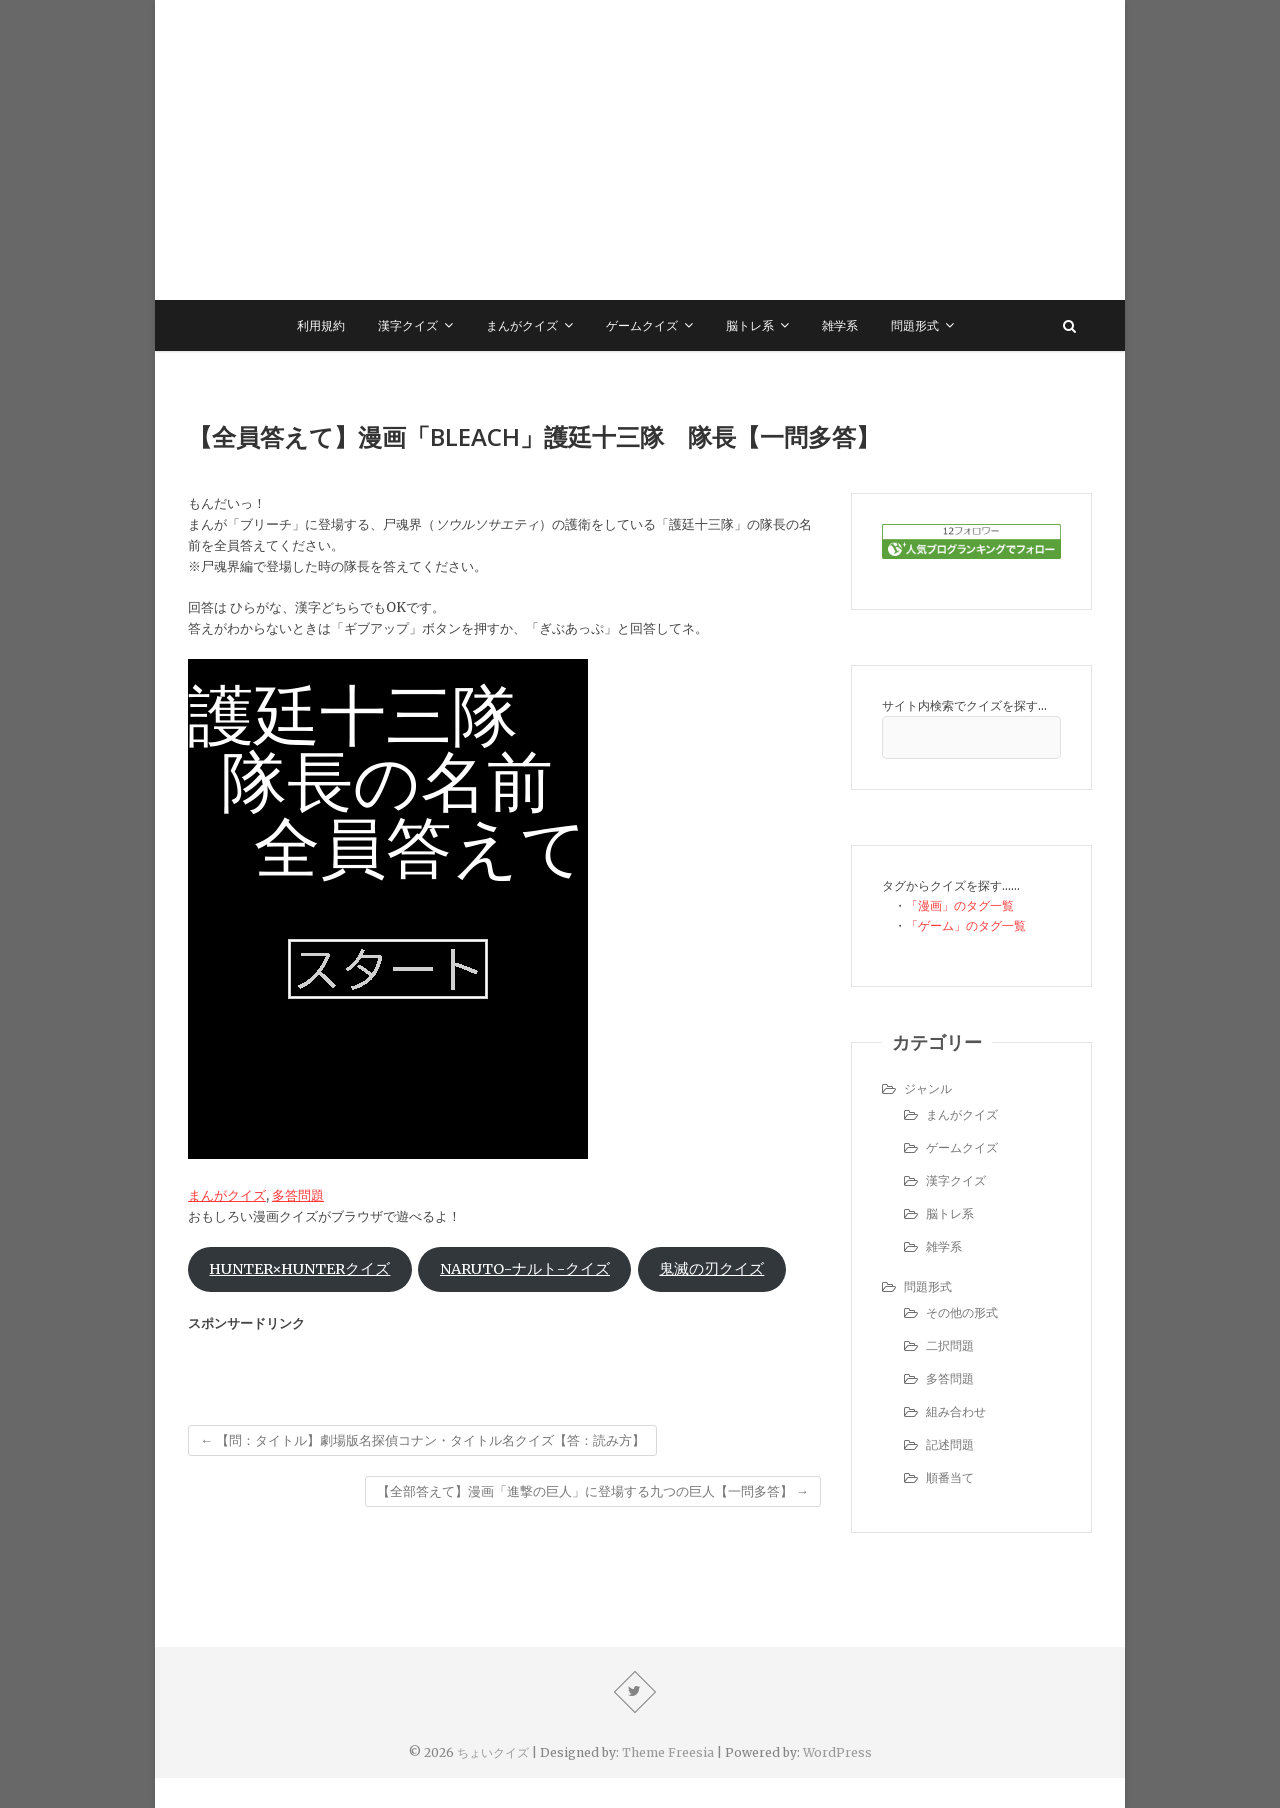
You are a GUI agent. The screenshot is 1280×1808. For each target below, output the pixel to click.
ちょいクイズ (493, 1752)
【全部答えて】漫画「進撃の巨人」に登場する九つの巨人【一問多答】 (593, 1491)
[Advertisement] (640, 150)
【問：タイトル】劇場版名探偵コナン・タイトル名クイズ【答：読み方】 (422, 1440)
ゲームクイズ (642, 325)
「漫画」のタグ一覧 (960, 905)
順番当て (950, 1477)
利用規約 (321, 325)
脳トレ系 (750, 325)
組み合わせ (956, 1411)
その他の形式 (962, 1312)
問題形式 (915, 325)
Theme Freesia (668, 1752)
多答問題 (298, 1195)
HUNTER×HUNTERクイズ (299, 1269)
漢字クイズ (408, 325)
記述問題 (950, 1444)
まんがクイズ (522, 325)
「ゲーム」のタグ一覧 (966, 925)
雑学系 (840, 325)
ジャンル (928, 1088)
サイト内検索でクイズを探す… (964, 705)
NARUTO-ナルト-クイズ (525, 1269)
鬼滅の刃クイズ (711, 1269)
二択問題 (950, 1345)
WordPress (837, 1752)
